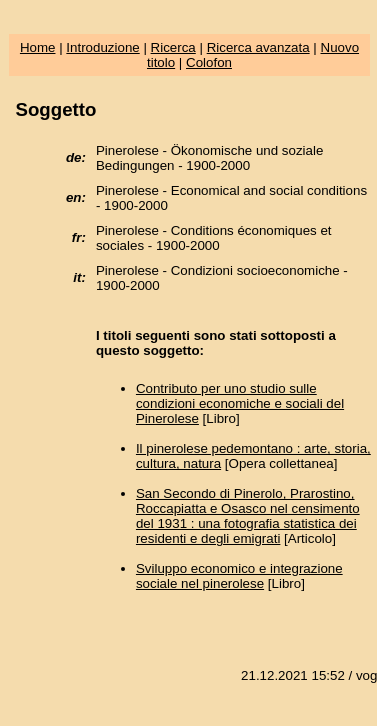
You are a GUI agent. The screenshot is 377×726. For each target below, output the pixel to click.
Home (38, 47)
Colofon (209, 62)
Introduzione (102, 47)
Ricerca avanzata (258, 47)
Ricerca (173, 47)
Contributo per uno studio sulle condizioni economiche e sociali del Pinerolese (240, 403)
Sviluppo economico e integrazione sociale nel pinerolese (239, 576)
